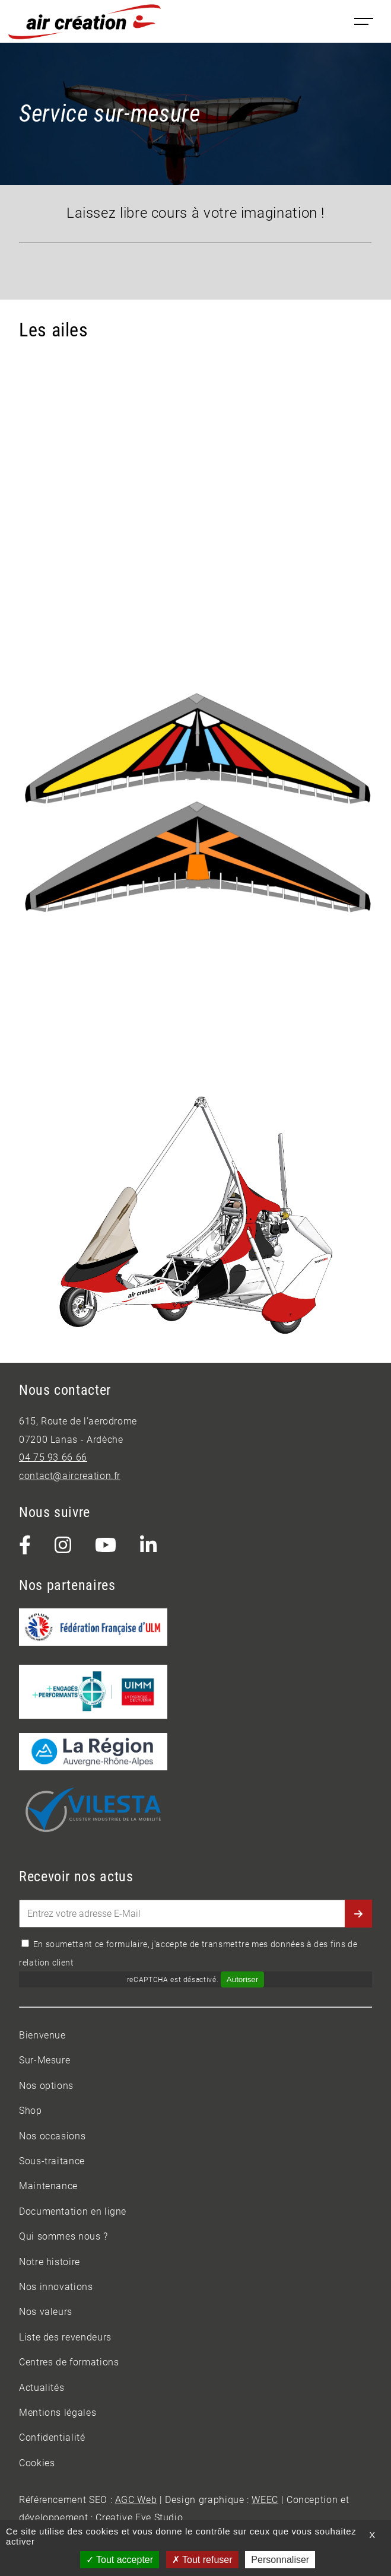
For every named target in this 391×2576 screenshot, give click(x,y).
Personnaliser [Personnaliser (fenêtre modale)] (280, 2560)
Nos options (46, 2085)
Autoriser (242, 1979)
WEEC (265, 2499)
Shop (30, 2110)
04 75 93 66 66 (53, 1457)
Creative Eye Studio (139, 2517)
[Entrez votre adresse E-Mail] (195, 1914)
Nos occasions (52, 2136)
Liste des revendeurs (65, 2337)
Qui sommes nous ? (63, 2236)
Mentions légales (57, 2412)
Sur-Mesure (44, 2060)
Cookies (37, 2463)
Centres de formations (69, 2362)
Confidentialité (52, 2437)
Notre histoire (49, 2261)
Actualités (41, 2387)
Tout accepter (119, 2560)
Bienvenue (42, 2035)
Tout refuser (202, 2560)
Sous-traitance (52, 2161)
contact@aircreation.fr (69, 1475)
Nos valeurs (45, 2311)
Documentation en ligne (72, 2211)
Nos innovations (56, 2286)
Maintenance (48, 2186)
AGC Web (136, 2499)
